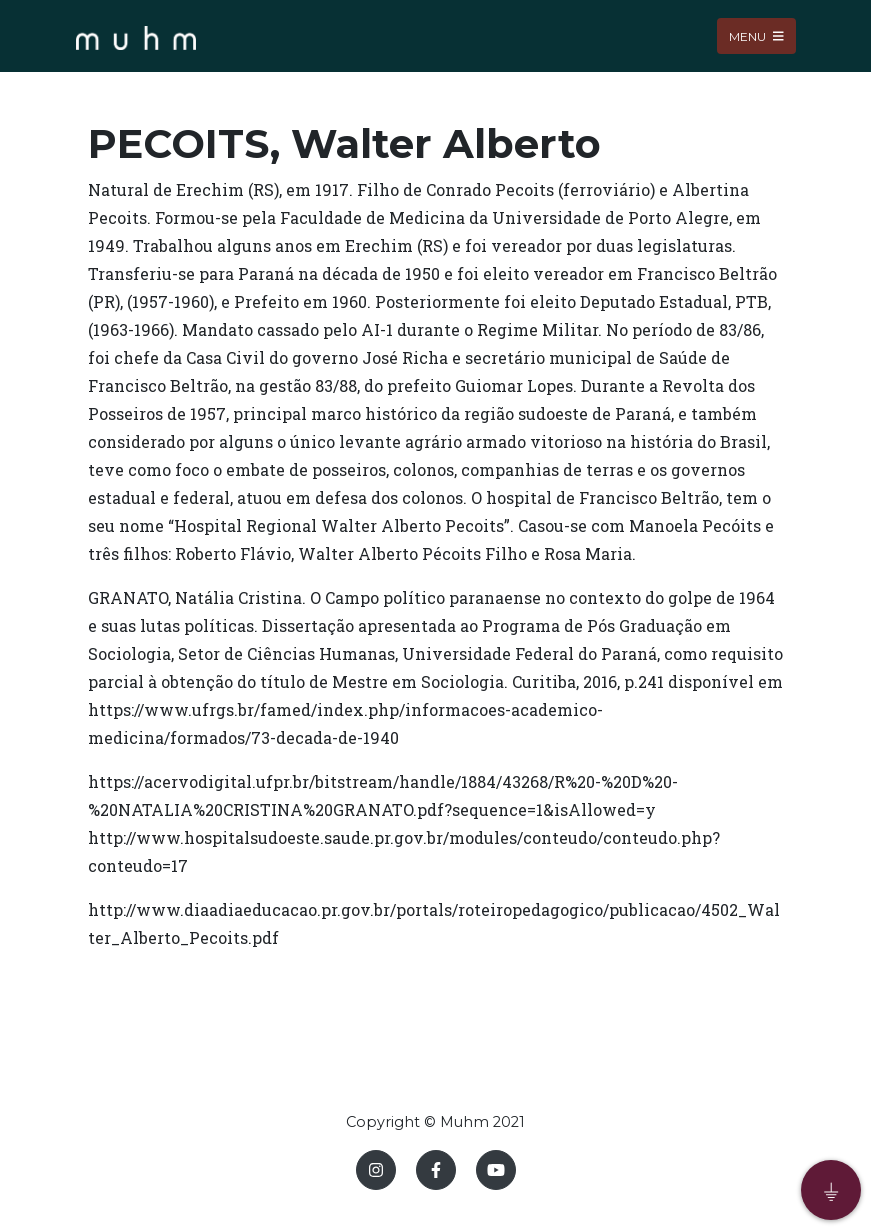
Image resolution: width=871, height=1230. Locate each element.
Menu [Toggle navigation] (756, 35)
